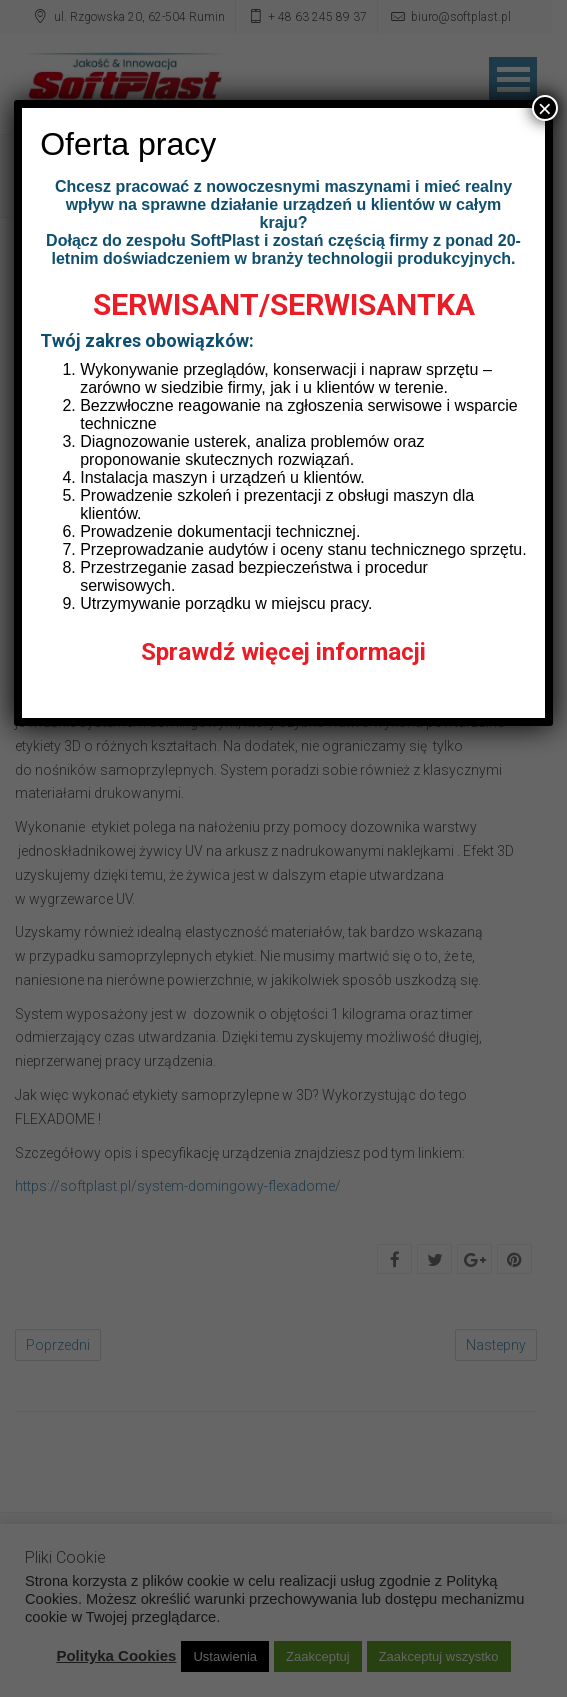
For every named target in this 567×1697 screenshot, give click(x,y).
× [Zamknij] (545, 108)
